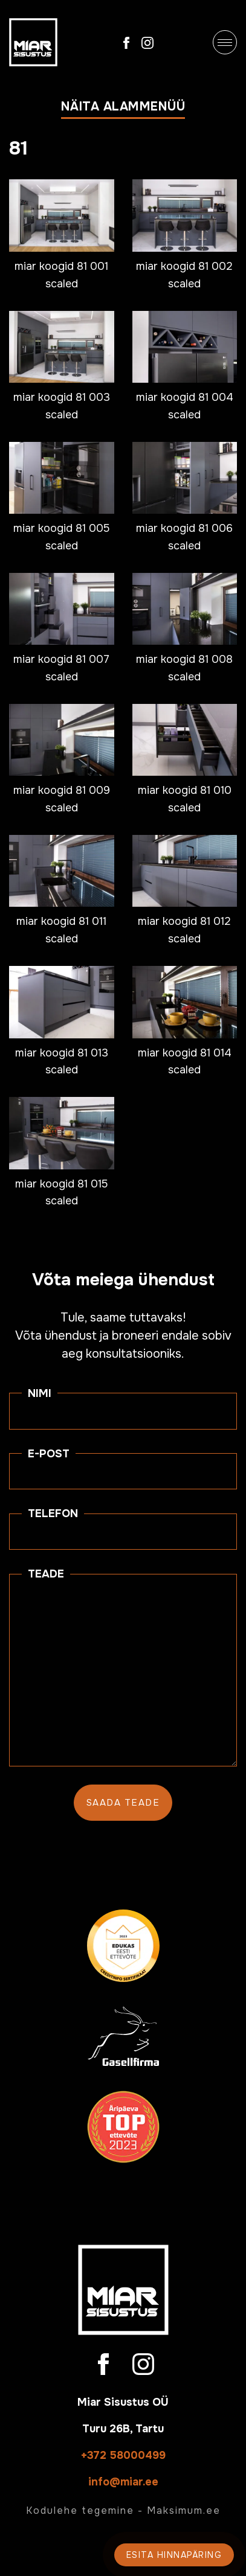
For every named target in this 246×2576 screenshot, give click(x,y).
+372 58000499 (123, 2455)
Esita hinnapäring (174, 2554)
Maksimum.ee (184, 2510)
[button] (123, 109)
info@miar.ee (123, 2481)
